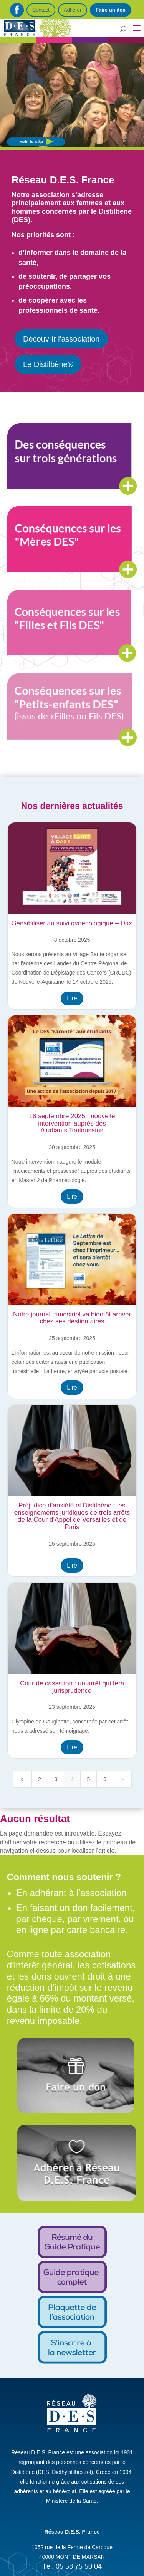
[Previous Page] (22, 1779)
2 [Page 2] (39, 1779)
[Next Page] (122, 1779)
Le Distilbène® (48, 364)
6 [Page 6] (104, 1779)
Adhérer (72, 10)
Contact (41, 10)
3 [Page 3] (56, 1779)
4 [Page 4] (72, 1779)
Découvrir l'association (61, 339)
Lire (72, 998)
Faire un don (111, 10)
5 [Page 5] (88, 1779)
